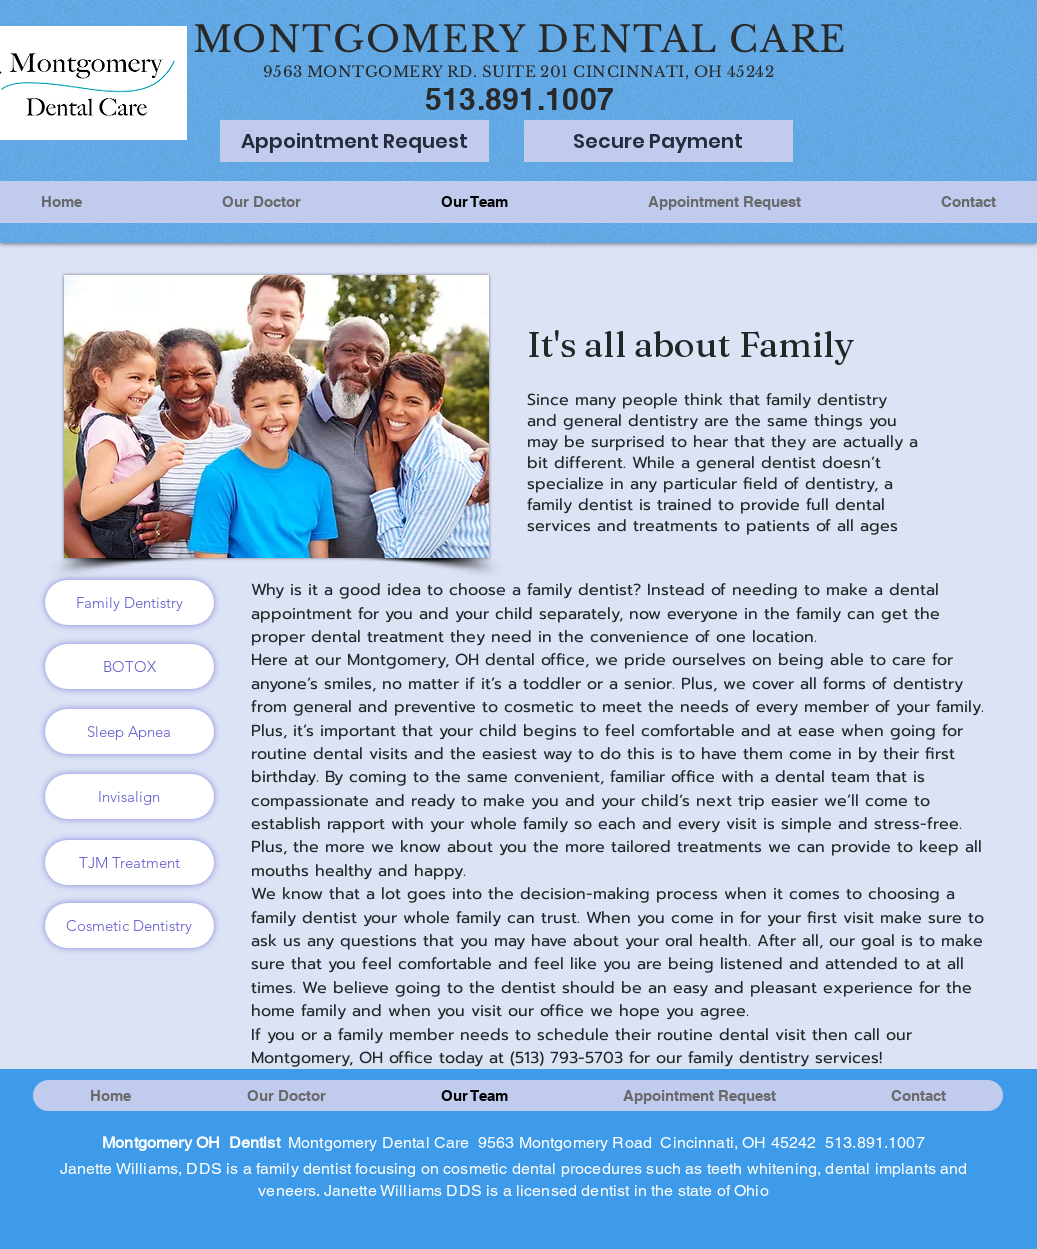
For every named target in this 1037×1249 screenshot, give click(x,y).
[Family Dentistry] (129, 602)
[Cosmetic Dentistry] (129, 925)
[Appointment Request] (354, 141)
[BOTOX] (129, 666)
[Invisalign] (129, 796)
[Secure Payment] (658, 141)
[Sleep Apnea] (129, 731)
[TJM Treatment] (129, 862)
